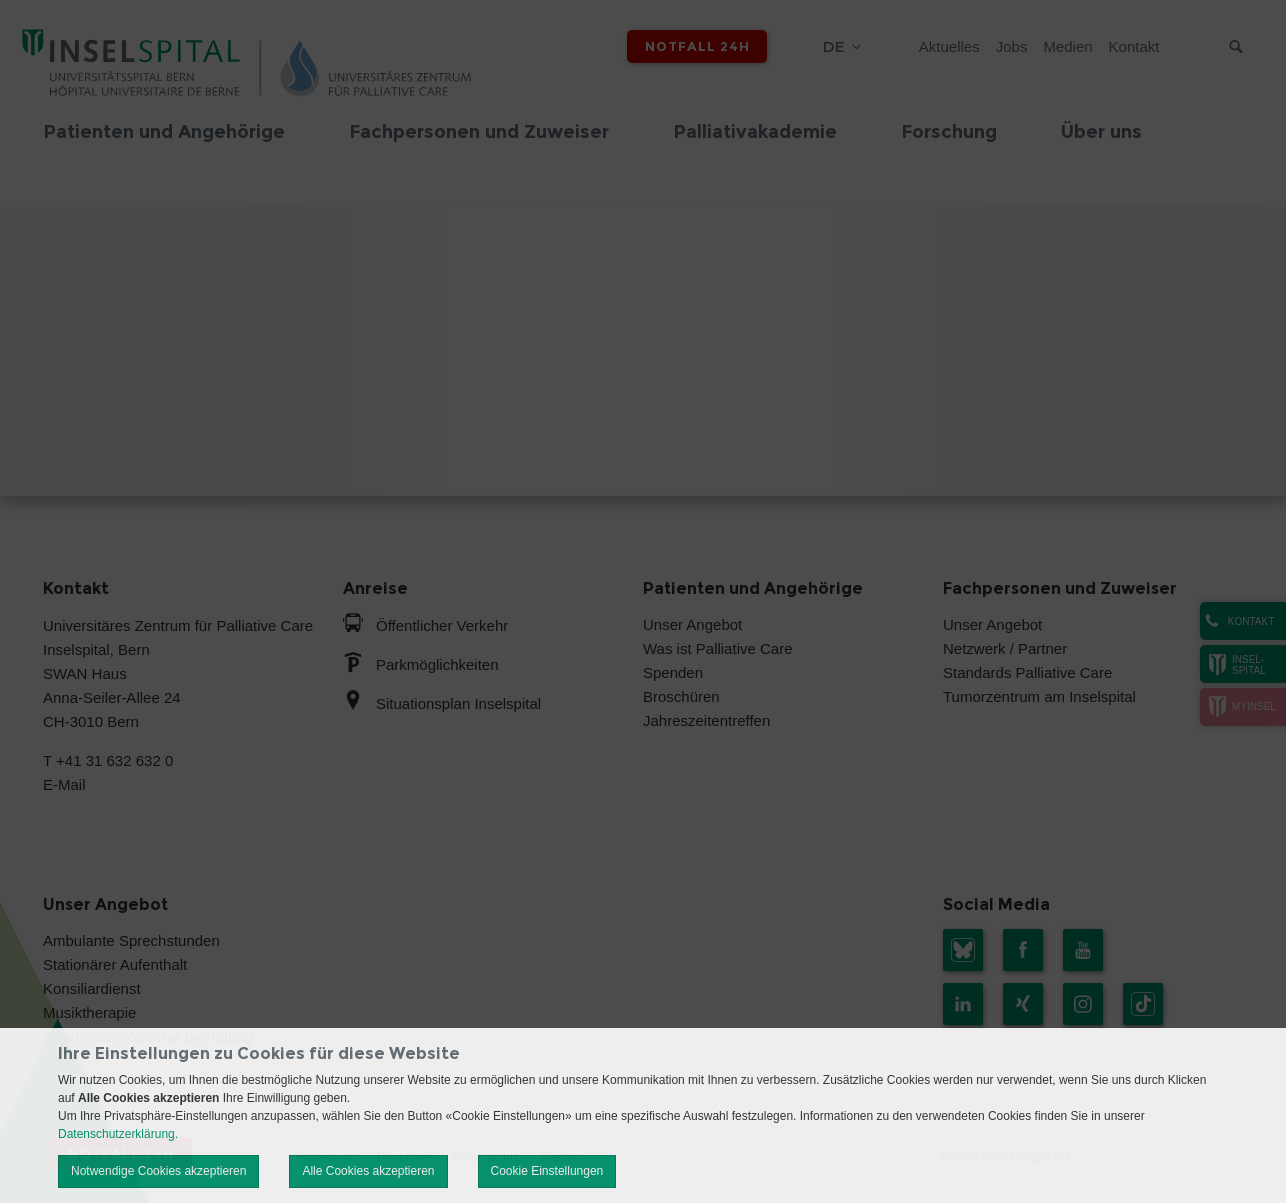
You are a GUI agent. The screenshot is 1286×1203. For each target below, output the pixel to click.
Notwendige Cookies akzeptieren (158, 1171)
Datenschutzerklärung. (118, 1134)
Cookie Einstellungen (547, 1171)
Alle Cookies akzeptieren (368, 1171)
